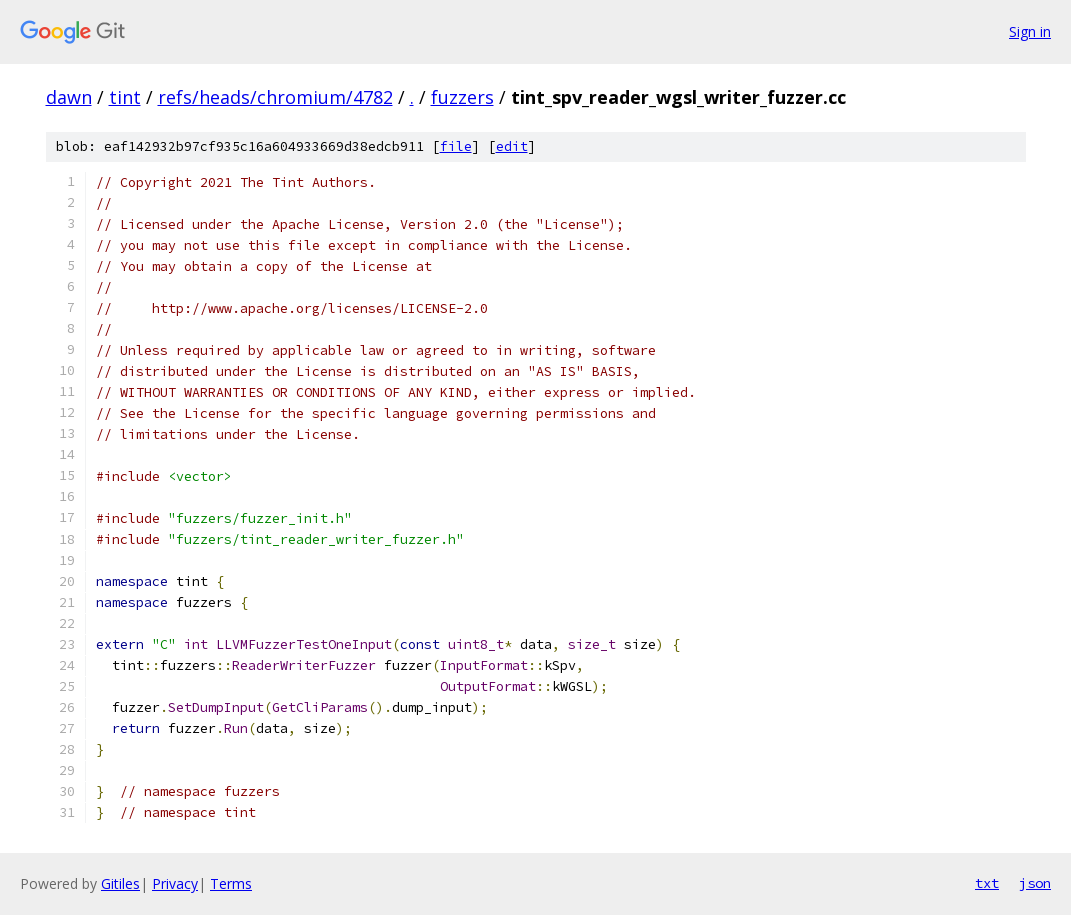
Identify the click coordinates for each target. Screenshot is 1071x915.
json (1035, 883)
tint (125, 97)
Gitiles (120, 883)
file (456, 146)
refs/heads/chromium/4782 (275, 97)
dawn (69, 97)
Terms (231, 883)
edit (512, 146)
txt (987, 883)
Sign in (1030, 31)
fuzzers (462, 97)
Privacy (175, 883)
